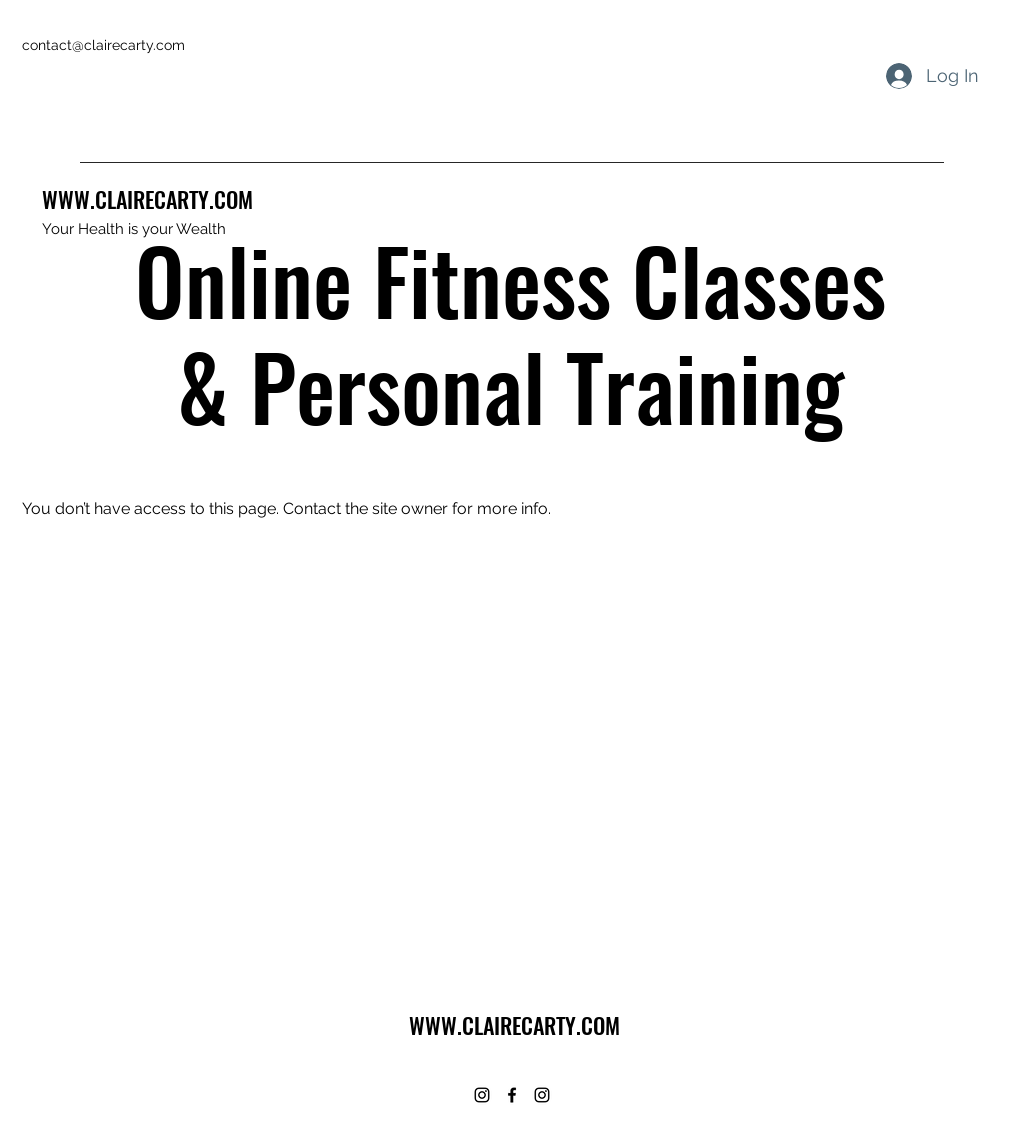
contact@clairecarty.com (103, 45)
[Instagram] (482, 1095)
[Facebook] (512, 1095)
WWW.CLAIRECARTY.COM (147, 199)
